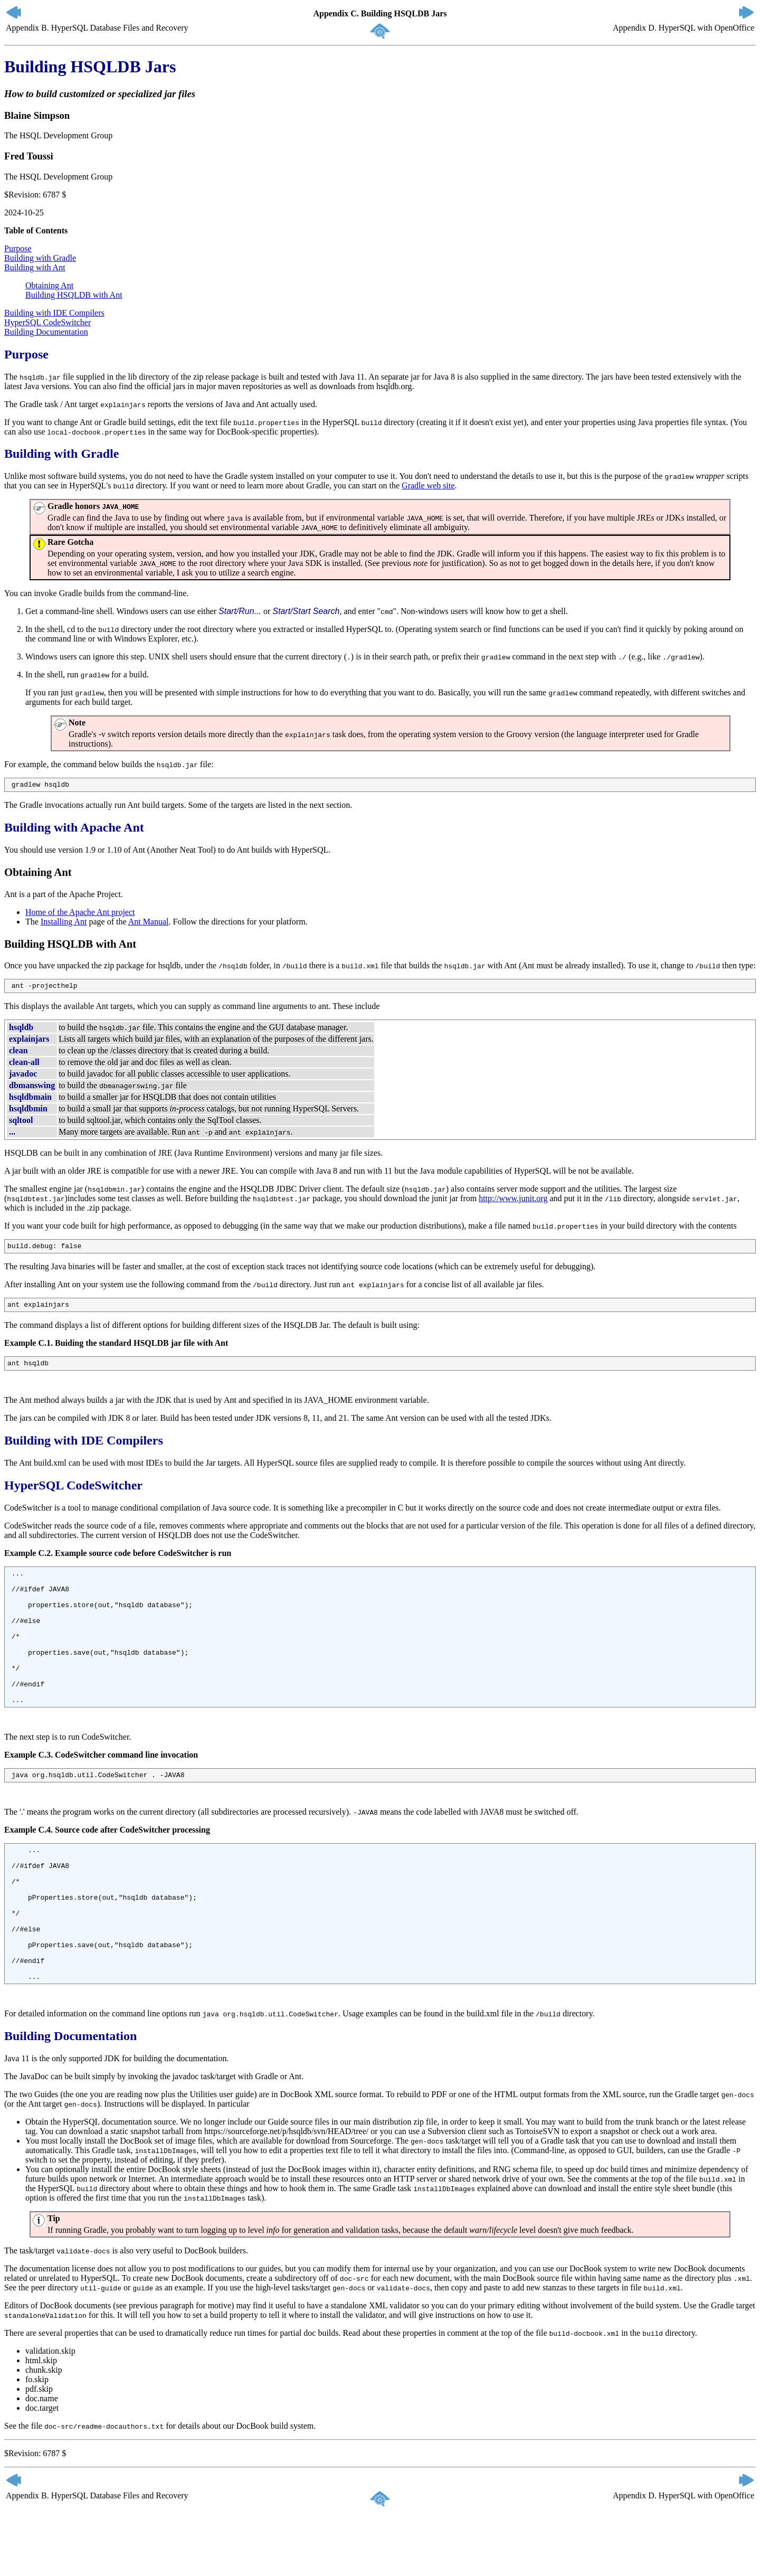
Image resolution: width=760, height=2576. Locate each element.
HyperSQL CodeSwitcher (47, 322)
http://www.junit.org (513, 1201)
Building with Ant (34, 267)
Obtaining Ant (49, 285)
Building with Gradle (40, 257)
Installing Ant (64, 923)
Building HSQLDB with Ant (73, 294)
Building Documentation (46, 331)
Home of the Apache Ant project (80, 913)
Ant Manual (148, 923)
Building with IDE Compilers (54, 312)
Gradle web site (428, 485)
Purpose (18, 248)
